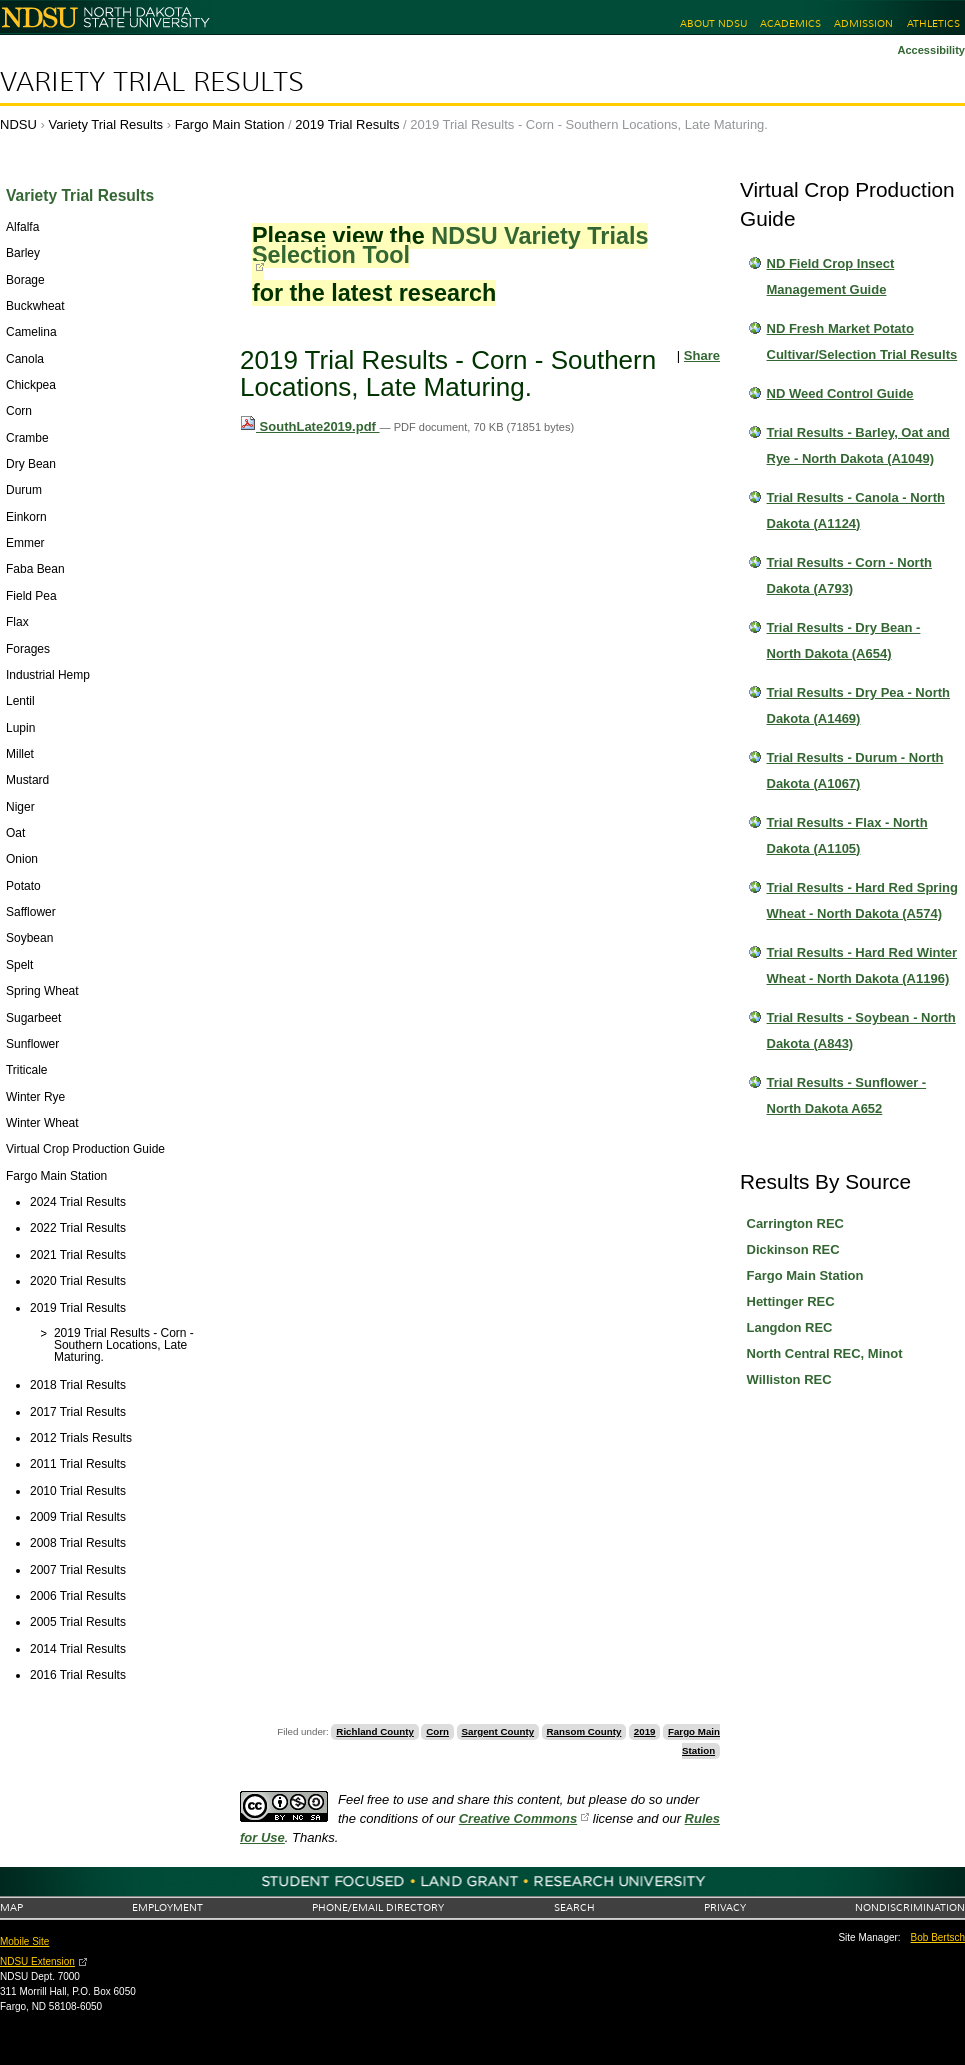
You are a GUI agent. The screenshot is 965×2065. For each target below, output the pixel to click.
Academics (790, 23)
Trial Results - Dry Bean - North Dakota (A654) (844, 640)
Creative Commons (518, 1818)
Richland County (374, 1731)
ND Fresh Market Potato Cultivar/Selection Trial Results (862, 341)
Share (702, 355)
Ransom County (584, 1731)
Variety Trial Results (152, 82)
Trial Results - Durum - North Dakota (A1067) (855, 770)
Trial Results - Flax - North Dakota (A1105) (847, 835)
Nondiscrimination (910, 1907)
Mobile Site (24, 1941)
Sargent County (498, 1731)
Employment (167, 1907)
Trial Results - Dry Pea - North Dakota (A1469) (859, 705)
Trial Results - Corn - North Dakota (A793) (849, 575)
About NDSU (713, 23)
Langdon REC (790, 1327)
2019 (645, 1731)
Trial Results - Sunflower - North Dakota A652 (847, 1095)
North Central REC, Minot (825, 1353)
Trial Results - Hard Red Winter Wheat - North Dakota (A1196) (862, 965)
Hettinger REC (791, 1301)
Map (11, 1907)
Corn (437, 1731)
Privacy (725, 1907)
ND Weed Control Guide (840, 393)
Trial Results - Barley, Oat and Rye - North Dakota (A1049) (858, 445)
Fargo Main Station (230, 124)
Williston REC (789, 1379)
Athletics (933, 23)
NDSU (18, 124)
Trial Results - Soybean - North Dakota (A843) (861, 1030)
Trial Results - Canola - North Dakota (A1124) (856, 510)
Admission (863, 23)
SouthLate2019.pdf (310, 426)
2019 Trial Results (347, 124)
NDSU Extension (37, 1961)
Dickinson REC (793, 1249)
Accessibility (931, 50)
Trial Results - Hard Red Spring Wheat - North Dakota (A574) (862, 900)
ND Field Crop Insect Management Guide (831, 276)
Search (574, 1907)
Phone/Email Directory (378, 1907)
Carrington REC (796, 1223)
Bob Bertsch (938, 1937)
